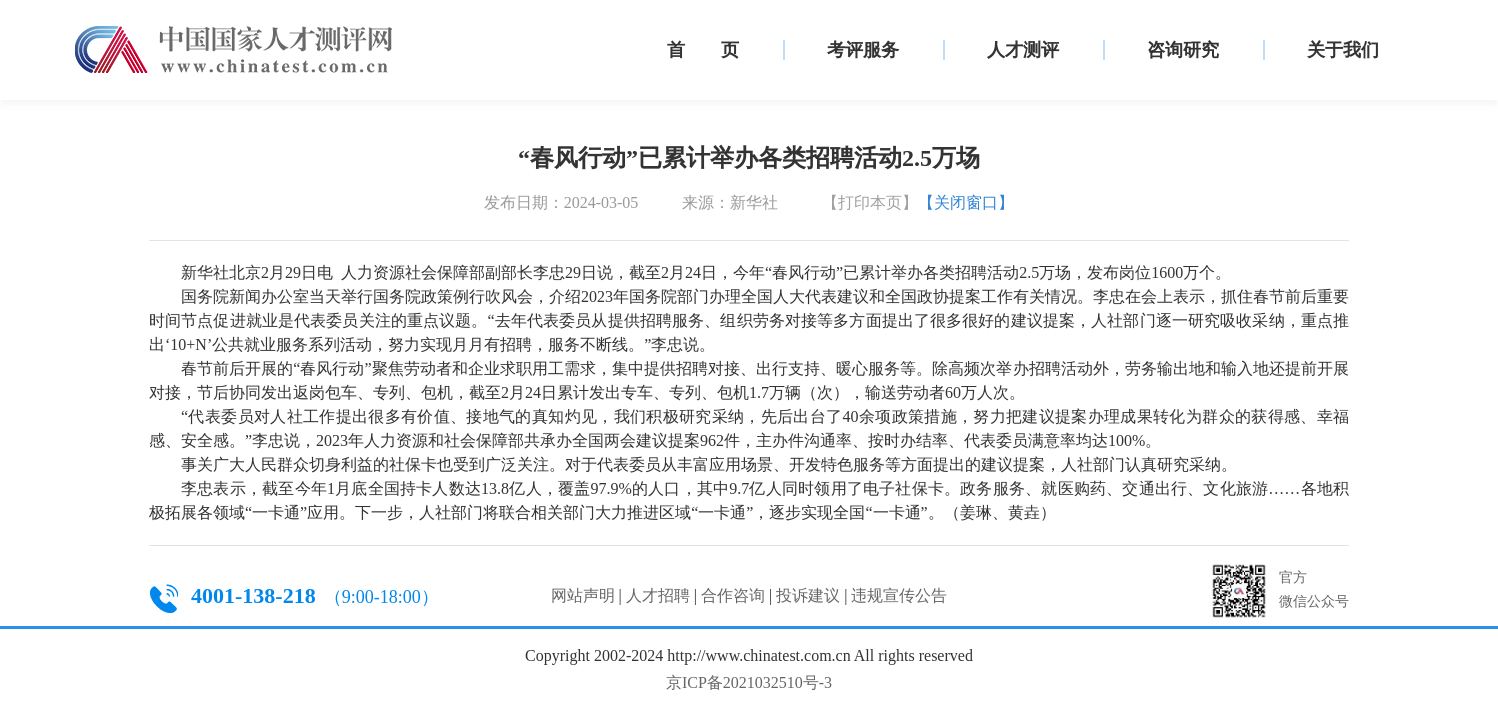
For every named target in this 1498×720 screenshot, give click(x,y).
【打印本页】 (870, 202)
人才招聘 (658, 595)
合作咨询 (733, 595)
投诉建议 (808, 595)
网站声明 (583, 595)
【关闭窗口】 (966, 202)
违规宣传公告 (899, 595)
